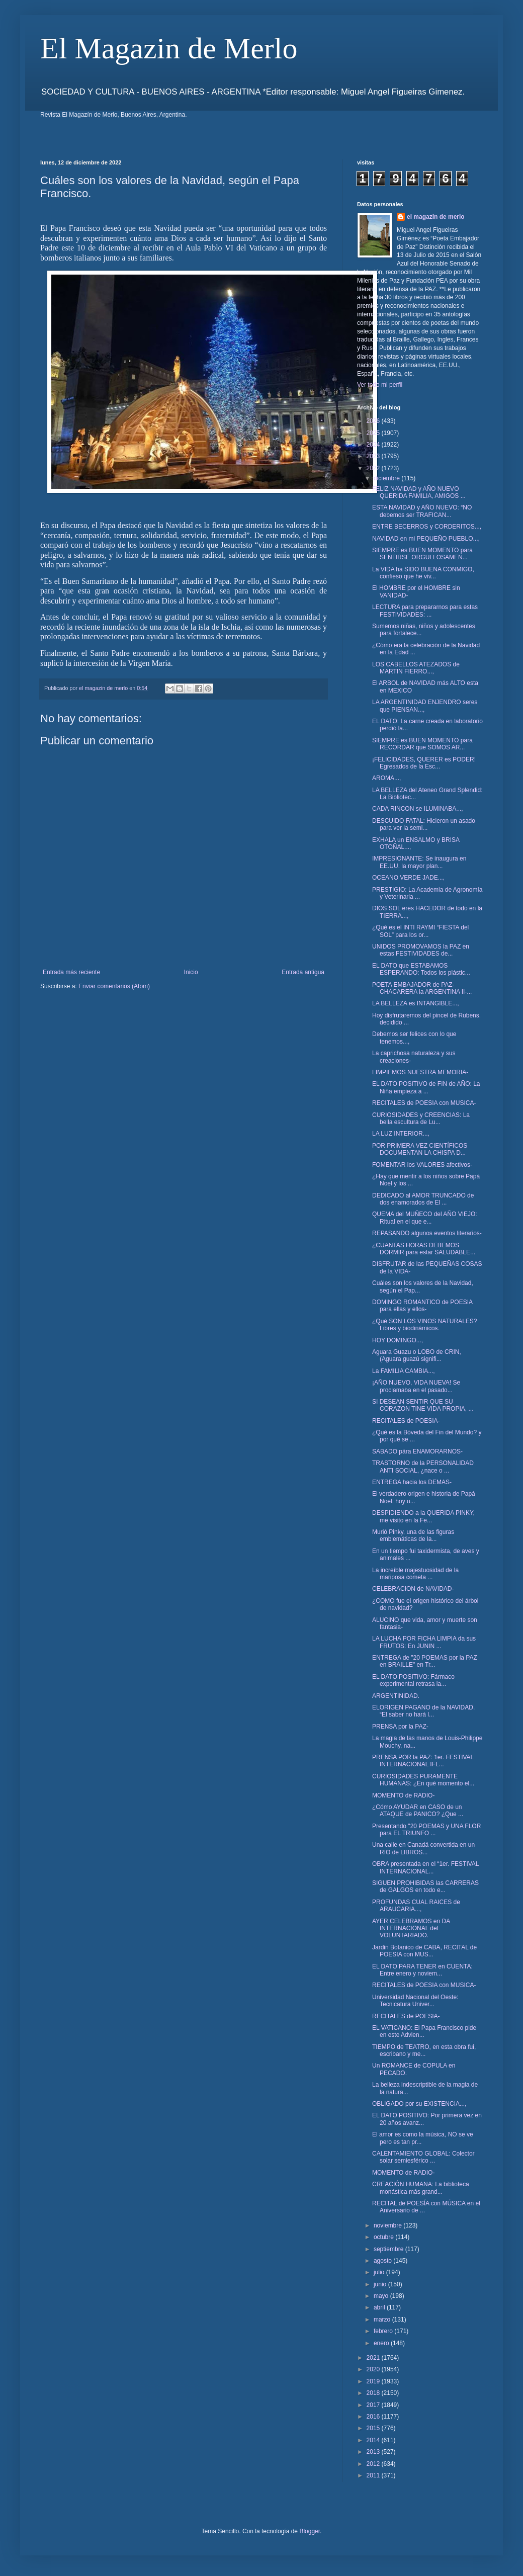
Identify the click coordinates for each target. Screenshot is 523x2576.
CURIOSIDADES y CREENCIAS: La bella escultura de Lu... (421, 1118)
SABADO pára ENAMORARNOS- (417, 1451)
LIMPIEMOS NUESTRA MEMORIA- (420, 1072)
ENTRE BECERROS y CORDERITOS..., (426, 526)
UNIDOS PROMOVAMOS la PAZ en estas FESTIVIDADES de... (420, 950)
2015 (374, 2428)
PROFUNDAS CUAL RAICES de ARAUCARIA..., (416, 1906)
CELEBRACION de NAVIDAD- (413, 1588)
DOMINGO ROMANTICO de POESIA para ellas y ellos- (422, 1306)
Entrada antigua (303, 972)
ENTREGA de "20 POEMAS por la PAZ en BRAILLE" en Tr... (424, 1661)
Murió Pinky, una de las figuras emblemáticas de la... (413, 1535)
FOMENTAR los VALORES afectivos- (422, 1164)
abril (380, 2307)
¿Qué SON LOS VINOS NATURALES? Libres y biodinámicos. (424, 1325)
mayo (382, 2295)
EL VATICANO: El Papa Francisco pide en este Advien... (424, 2031)
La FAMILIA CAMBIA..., (403, 1371)
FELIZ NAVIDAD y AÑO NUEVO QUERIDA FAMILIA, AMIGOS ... (419, 492)
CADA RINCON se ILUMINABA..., (417, 808)
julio (380, 2272)
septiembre (389, 2249)
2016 (374, 2416)
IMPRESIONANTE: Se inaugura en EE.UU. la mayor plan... (419, 862)
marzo (383, 2319)
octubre (384, 2237)
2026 (374, 420)
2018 (374, 2392)
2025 (374, 433)
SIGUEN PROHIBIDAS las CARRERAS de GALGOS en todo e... (425, 1886)
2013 (374, 2451)
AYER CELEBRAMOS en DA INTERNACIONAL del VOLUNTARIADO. (411, 1928)
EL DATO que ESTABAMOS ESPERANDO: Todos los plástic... (421, 969)
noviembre (388, 2225)
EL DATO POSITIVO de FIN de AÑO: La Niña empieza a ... (426, 1087)
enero (382, 2343)
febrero (384, 2331)
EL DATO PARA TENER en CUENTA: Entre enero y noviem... (422, 1970)
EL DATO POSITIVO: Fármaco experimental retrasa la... (413, 1680)
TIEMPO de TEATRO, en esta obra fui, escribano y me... (424, 2050)
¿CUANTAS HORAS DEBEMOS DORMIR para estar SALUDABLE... (423, 1249)
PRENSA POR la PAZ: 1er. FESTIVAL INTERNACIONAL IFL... (423, 1761)
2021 (374, 2357)
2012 (374, 2463)
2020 (374, 2369)
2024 (374, 444)
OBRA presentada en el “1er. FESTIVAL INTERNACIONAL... (425, 1867)
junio (381, 2284)
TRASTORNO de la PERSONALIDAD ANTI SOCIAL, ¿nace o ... (423, 1466)
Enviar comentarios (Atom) (114, 986)
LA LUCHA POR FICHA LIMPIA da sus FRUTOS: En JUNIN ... (424, 1642)
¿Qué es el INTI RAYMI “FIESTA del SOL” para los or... (420, 931)
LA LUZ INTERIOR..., (400, 1133)
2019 (374, 2381)
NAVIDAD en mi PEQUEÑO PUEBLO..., (426, 538)
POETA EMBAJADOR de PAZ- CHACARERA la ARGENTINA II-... (422, 988)
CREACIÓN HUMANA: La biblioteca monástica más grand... (420, 2188)
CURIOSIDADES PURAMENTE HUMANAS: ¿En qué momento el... (423, 1780)
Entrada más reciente (71, 972)
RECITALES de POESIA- (406, 1420)
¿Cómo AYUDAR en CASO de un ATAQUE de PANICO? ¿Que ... (417, 1811)
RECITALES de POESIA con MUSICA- (424, 1102)
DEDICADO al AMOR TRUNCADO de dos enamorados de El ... (423, 1199)
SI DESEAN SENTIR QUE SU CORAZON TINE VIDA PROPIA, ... (422, 1405)
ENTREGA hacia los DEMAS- (412, 1482)
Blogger (309, 2531)
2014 (374, 2440)
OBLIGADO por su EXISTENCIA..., (419, 2103)
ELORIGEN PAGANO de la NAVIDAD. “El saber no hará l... (423, 1711)
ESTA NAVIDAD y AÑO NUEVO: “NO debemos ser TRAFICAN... (422, 511)
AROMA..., (386, 778)
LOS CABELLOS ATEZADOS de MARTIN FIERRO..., (416, 668)
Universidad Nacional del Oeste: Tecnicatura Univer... (415, 2001)
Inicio (191, 972)
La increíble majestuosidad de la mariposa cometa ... (415, 1574)
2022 (374, 468)
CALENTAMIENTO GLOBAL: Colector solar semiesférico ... (423, 2157)
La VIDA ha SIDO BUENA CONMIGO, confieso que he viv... (423, 573)
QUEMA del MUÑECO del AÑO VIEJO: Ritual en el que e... (424, 1218)
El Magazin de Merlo (169, 48)
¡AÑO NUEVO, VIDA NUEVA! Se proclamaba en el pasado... (416, 1386)
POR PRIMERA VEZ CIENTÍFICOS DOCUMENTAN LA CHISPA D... (419, 1149)
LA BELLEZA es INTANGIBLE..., (415, 1003)
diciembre (387, 478)
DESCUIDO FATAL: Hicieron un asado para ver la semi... (423, 824)
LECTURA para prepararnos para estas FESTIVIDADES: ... (425, 611)
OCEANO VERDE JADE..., (408, 877)
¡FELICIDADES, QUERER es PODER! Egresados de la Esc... (424, 763)
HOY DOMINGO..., (397, 1340)
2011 (374, 2475)
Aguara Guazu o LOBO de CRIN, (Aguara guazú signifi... (416, 1355)
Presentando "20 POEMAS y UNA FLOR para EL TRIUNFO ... (426, 1830)
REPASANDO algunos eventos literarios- (427, 1233)
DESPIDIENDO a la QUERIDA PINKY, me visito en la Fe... (423, 1516)
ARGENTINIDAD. (395, 1695)
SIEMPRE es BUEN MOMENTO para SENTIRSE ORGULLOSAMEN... (422, 554)
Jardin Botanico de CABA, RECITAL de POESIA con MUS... (424, 1951)
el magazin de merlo (436, 216)
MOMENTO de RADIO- (403, 1795)
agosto (383, 2260)
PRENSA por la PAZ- (400, 1726)
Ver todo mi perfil (379, 384)
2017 (374, 2405)
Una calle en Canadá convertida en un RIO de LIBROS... (423, 1848)
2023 (374, 456)
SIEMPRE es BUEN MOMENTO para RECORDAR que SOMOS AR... (422, 744)
